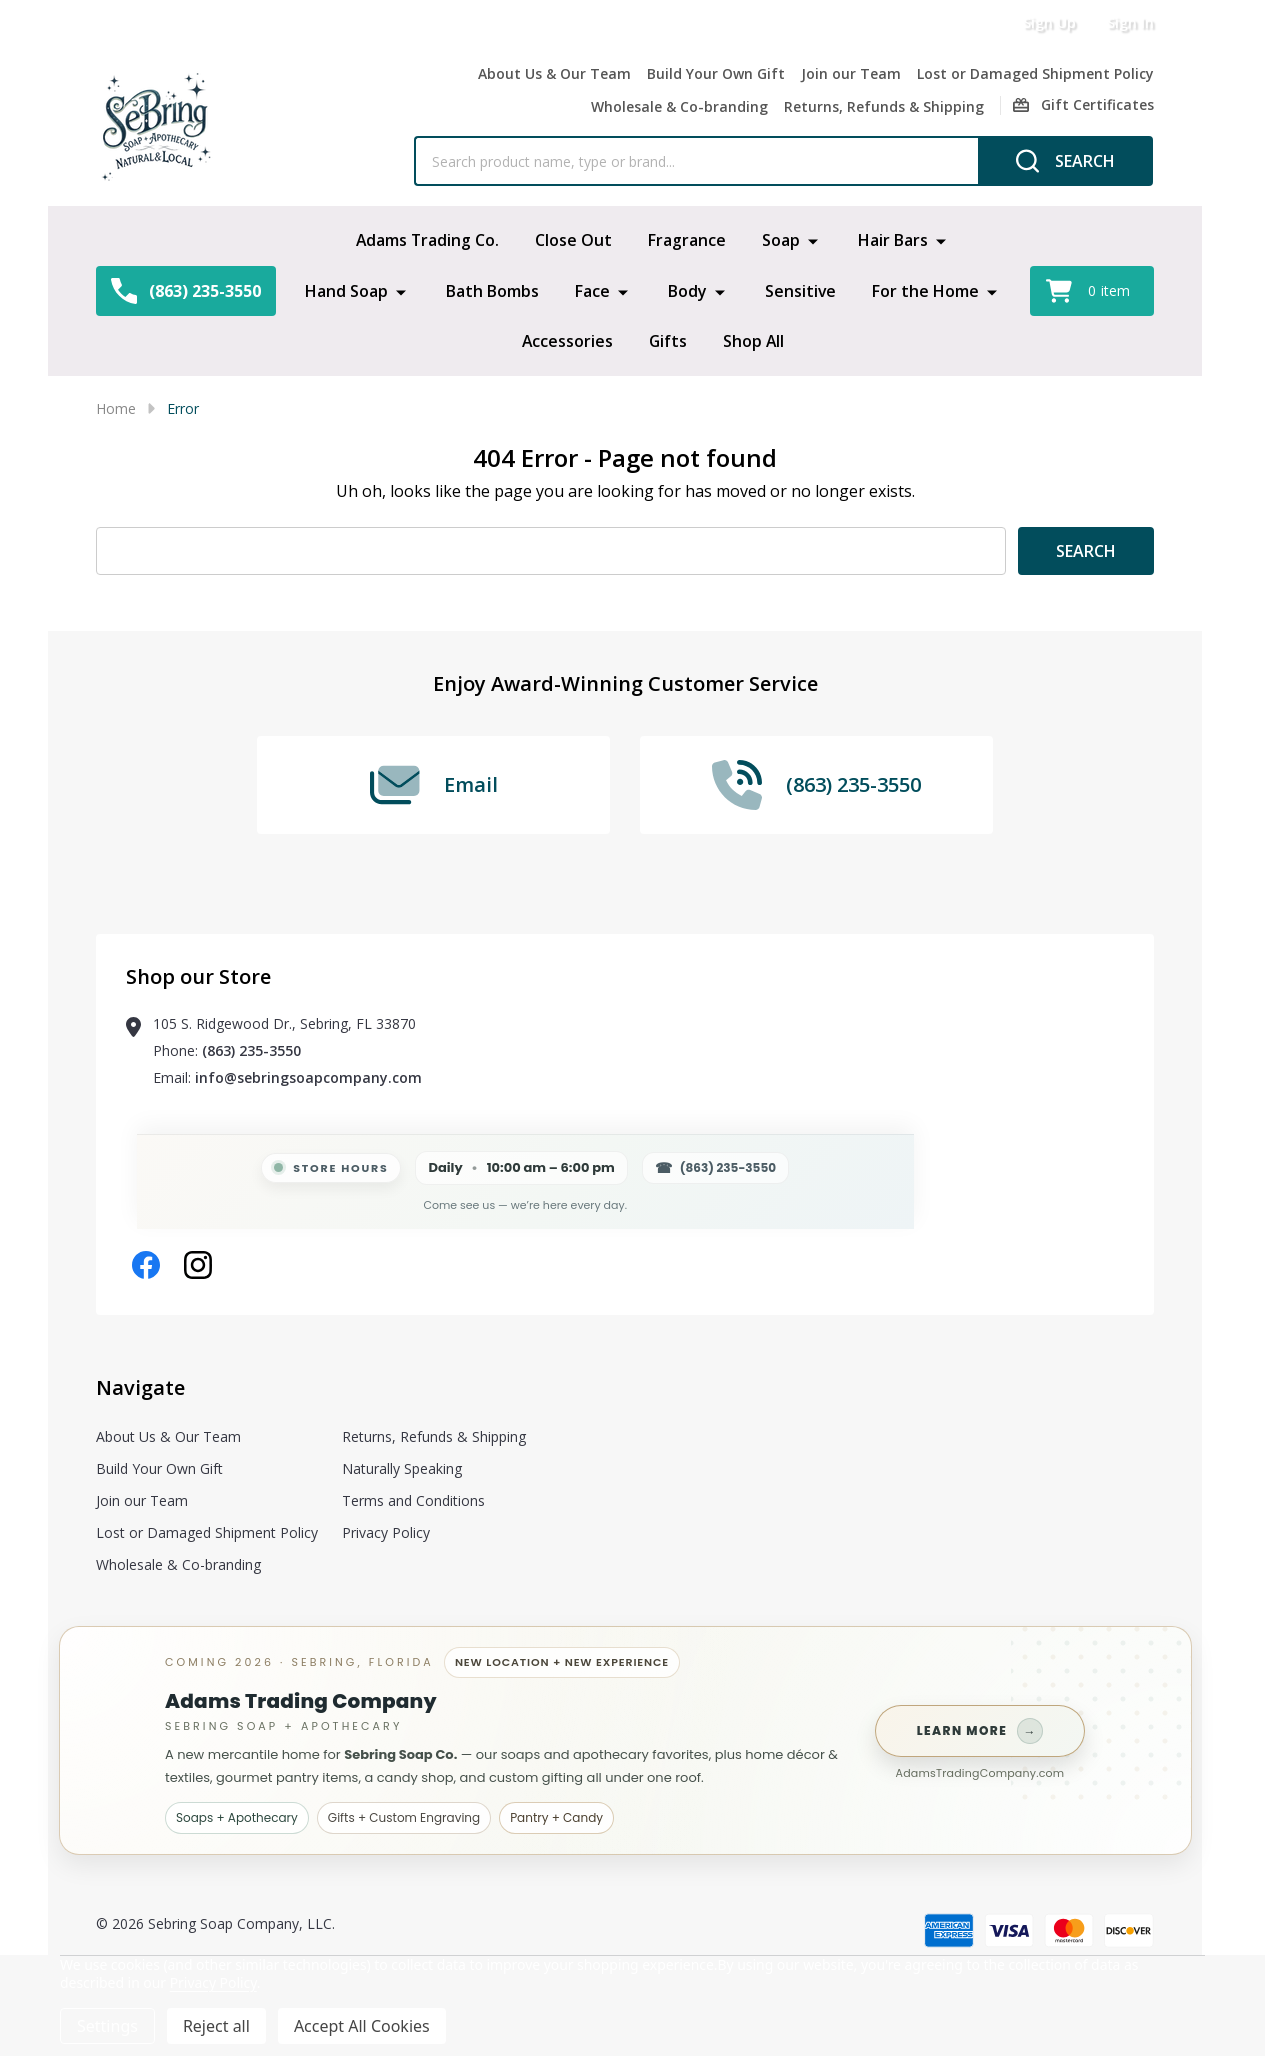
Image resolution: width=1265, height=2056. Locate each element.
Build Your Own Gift (716, 73)
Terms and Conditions (413, 1500)
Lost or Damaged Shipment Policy (1035, 73)
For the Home (925, 290)
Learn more (980, 1731)
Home (116, 408)
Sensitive (800, 290)
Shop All (754, 340)
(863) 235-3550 (251, 1050)
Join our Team (851, 73)
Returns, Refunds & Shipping (884, 106)
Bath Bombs (491, 290)
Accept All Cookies (362, 2026)
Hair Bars (894, 240)
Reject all (216, 2026)
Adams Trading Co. (427, 240)
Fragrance (688, 240)
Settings (107, 2026)
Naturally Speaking (402, 1468)
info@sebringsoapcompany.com (308, 1077)
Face (591, 290)
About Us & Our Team (554, 73)
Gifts (667, 340)
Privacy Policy (386, 1532)
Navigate (140, 1387)
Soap (782, 240)
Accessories (566, 340)
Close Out (574, 240)
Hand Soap (345, 290)
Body (686, 290)
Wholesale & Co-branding (679, 106)
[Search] (1065, 161)
